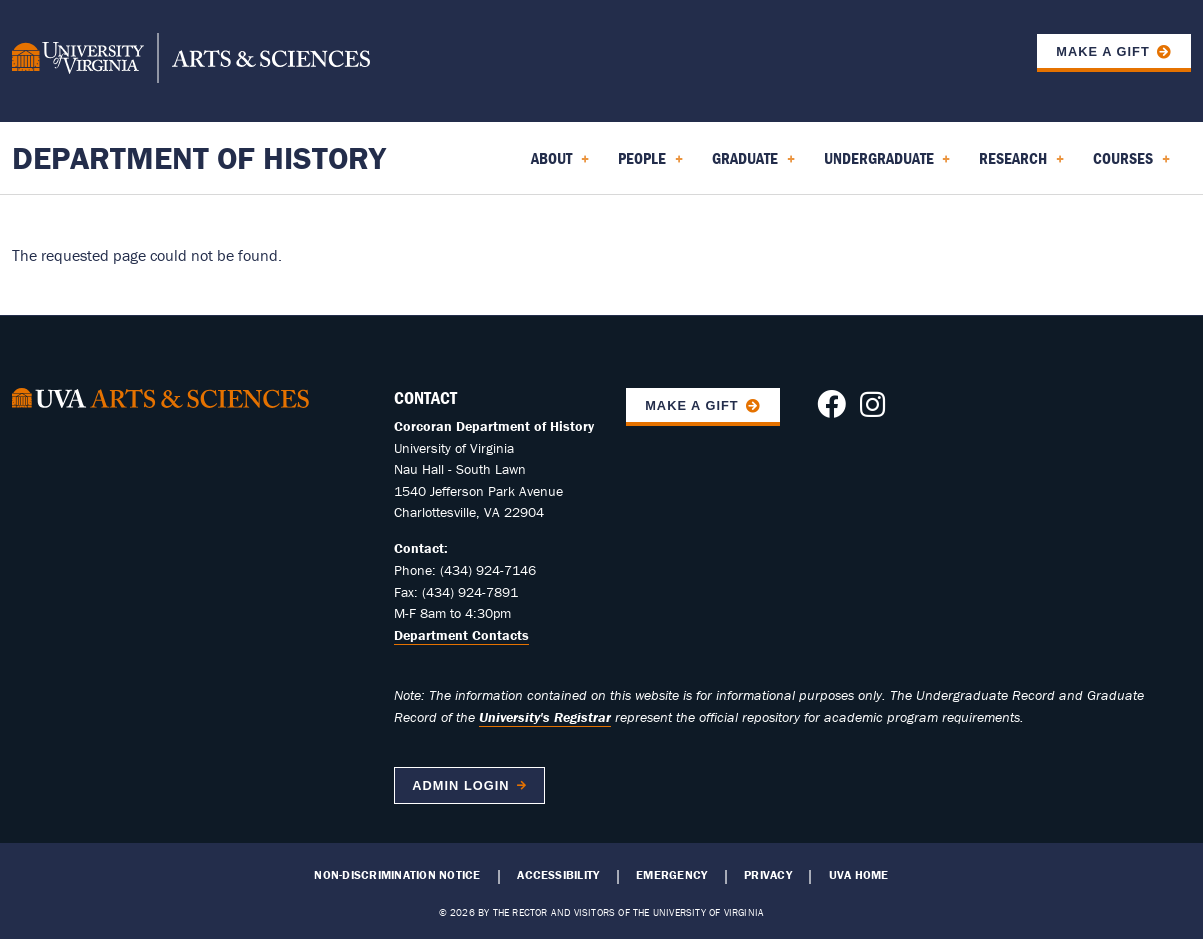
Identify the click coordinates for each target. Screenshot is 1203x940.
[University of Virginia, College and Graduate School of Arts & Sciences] (191, 61)
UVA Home (859, 875)
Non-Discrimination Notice (397, 875)
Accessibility (558, 875)
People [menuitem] (650, 165)
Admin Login (460, 785)
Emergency (671, 875)
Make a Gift (1103, 51)
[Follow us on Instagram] (872, 410)
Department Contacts (461, 635)
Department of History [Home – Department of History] (199, 157)
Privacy (768, 875)
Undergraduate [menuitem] (887, 165)
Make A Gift (692, 405)
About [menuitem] (560, 165)
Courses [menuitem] (1131, 165)
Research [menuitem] (1021, 165)
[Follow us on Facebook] (831, 410)
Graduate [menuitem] (753, 165)
